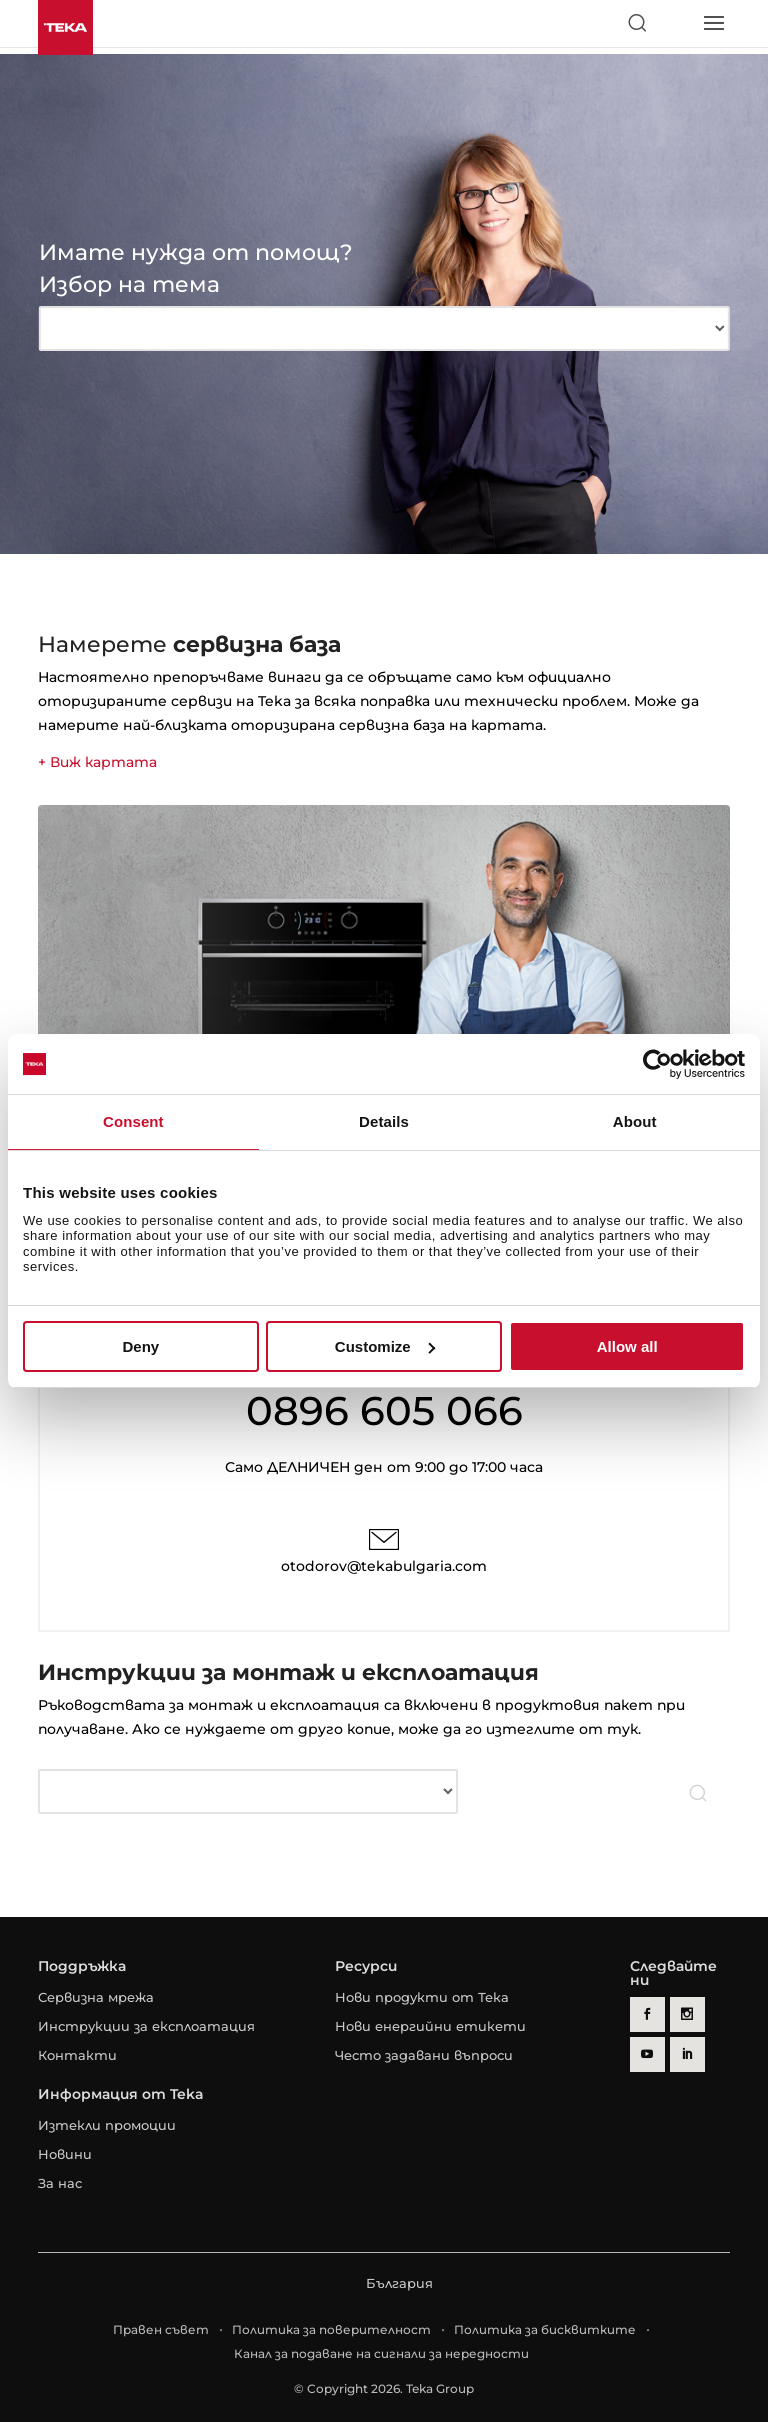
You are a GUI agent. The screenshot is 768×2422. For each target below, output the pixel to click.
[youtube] (647, 2054)
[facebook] (647, 2014)
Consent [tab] (133, 1121)
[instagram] (687, 2014)
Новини (65, 2154)
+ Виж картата (97, 762)
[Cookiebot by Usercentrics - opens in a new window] (657, 1064)
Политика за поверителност (331, 2329)
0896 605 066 (384, 1410)
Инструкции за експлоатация (146, 2026)
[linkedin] (687, 2054)
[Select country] (675, 23)
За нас (60, 2183)
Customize (385, 1346)
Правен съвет (161, 2329)
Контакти (77, 2055)
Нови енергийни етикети (430, 2026)
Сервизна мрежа (96, 1997)
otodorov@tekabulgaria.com (384, 1566)
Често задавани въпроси (424, 2055)
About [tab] (635, 1121)
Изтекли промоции (107, 2125)
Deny (140, 1346)
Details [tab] (384, 1121)
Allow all (627, 1346)
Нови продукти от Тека (422, 1997)
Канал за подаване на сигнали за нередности (381, 2353)
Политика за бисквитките (545, 2329)
